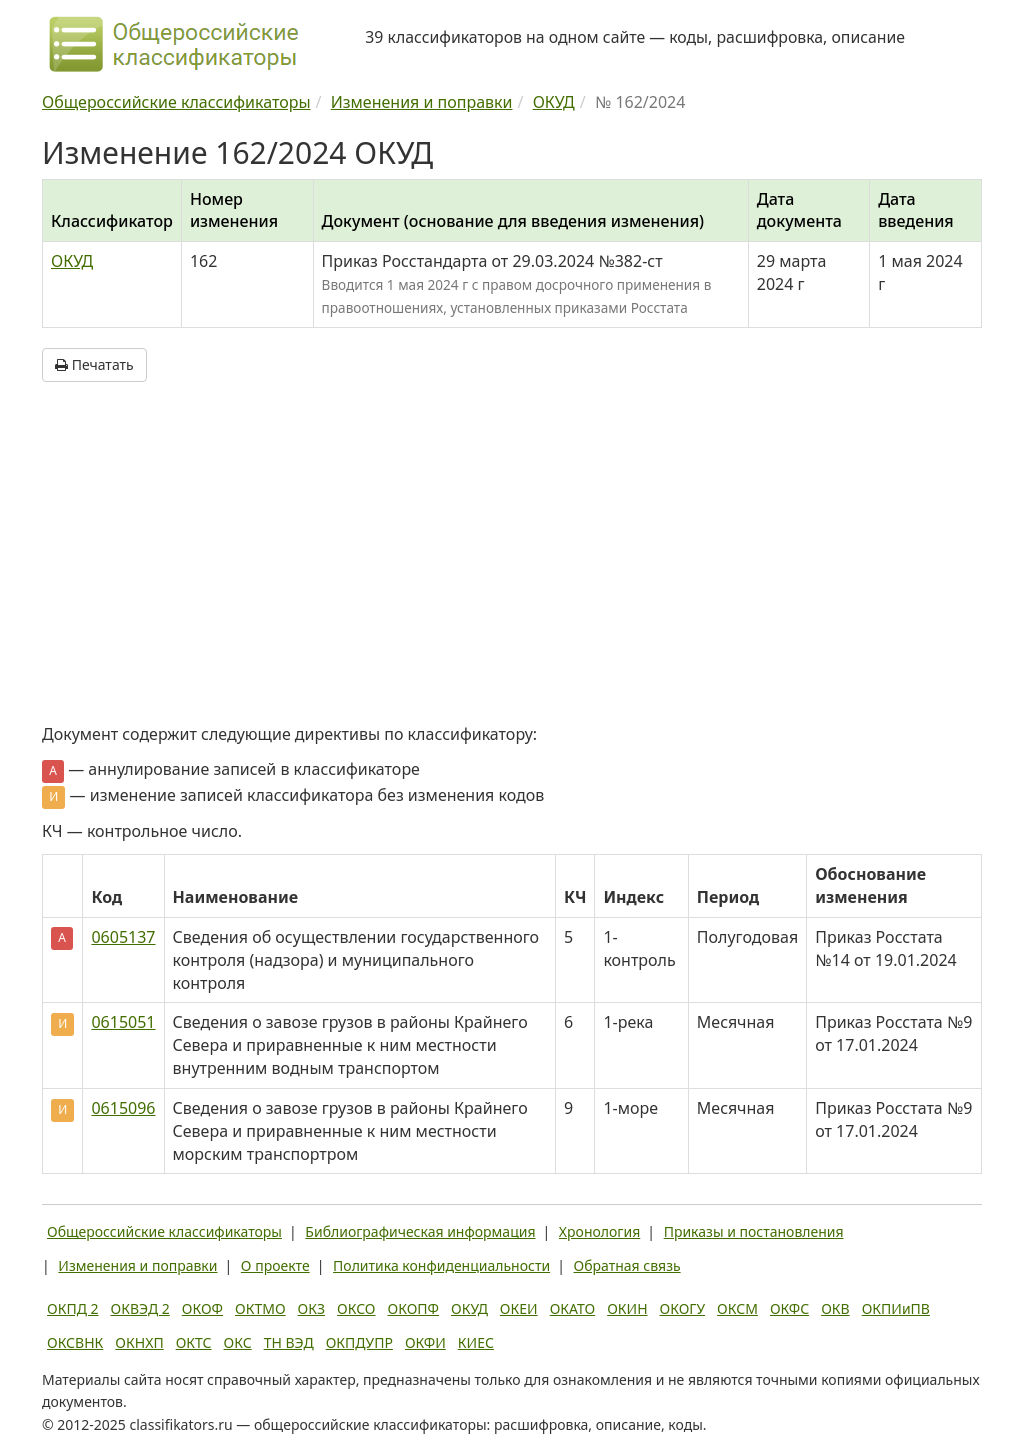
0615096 (123, 1108)
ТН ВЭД (289, 1342)
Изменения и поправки (137, 1265)
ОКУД (72, 261)
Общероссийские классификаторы (164, 1231)
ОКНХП (139, 1342)
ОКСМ (737, 1308)
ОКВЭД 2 (140, 1308)
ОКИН (627, 1308)
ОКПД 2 (73, 1308)
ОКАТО (573, 1308)
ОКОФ (202, 1308)
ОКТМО (260, 1308)
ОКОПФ (413, 1308)
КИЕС (476, 1342)
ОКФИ (425, 1342)
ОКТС (194, 1342)
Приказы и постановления (754, 1231)
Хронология (599, 1231)
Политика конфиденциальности (441, 1265)
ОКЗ (311, 1308)
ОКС (238, 1342)
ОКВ (835, 1308)
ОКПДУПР (359, 1342)
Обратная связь (627, 1265)
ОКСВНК (75, 1342)
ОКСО (356, 1308)
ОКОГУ (683, 1308)
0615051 (123, 1022)
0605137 (123, 937)
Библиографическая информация (420, 1231)
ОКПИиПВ (896, 1308)
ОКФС (789, 1308)
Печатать (94, 364)
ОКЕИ (519, 1308)
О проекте (275, 1265)
